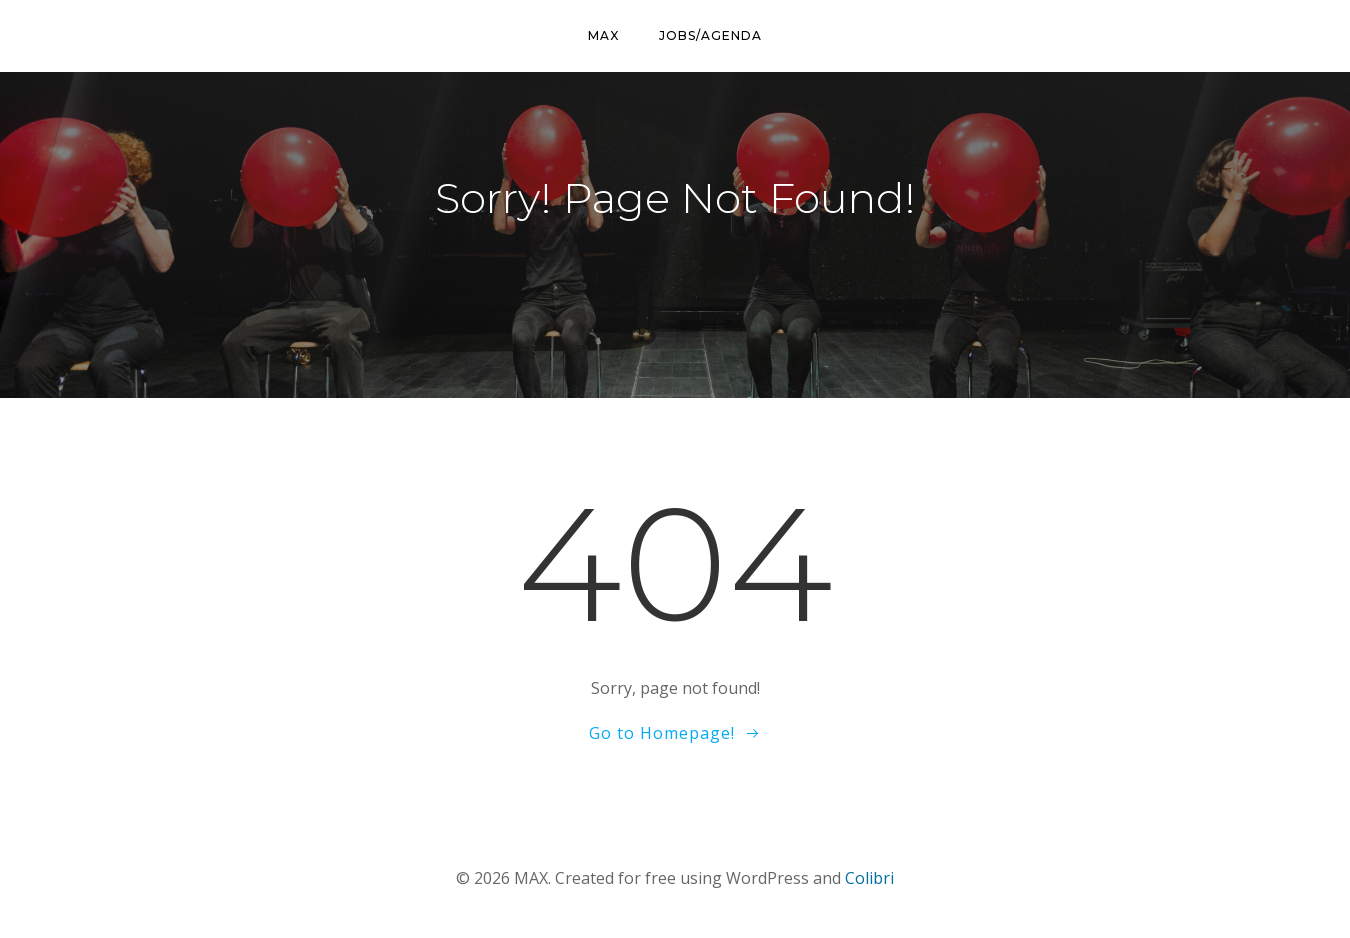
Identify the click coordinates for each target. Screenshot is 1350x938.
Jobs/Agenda (710, 35)
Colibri (869, 878)
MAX (603, 35)
